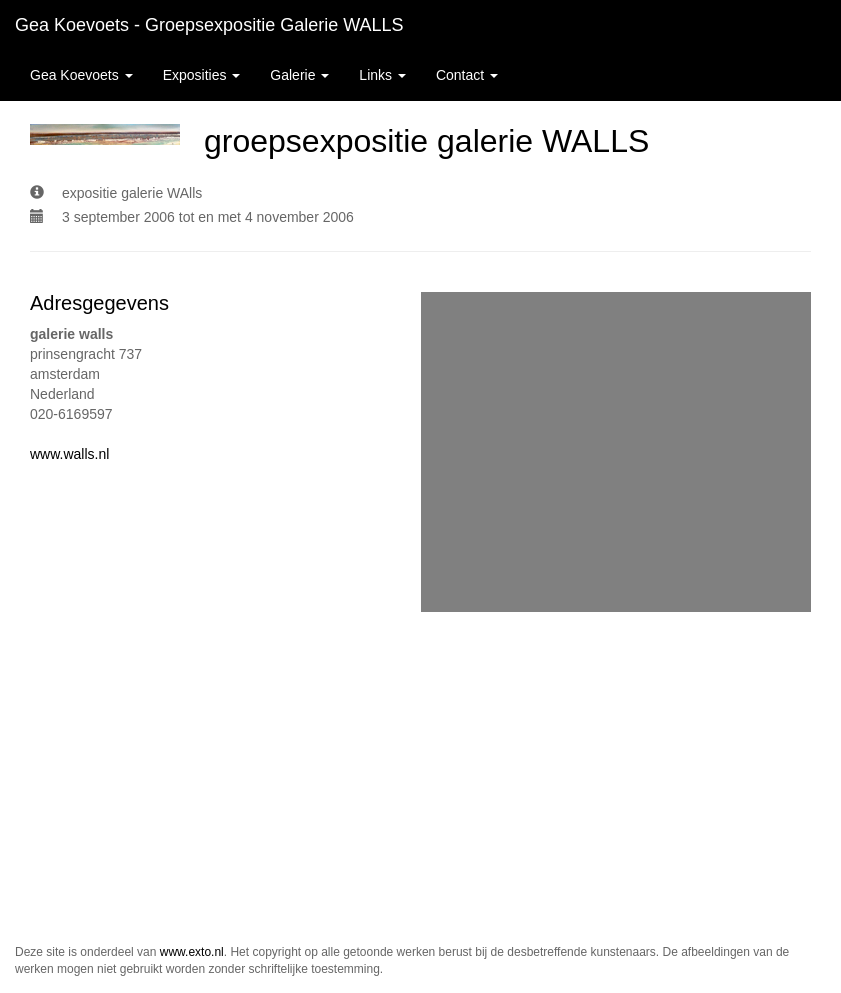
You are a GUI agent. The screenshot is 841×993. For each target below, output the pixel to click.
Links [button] (382, 75)
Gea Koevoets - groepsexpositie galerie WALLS (209, 25)
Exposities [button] (202, 75)
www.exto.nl (192, 952)
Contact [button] (467, 75)
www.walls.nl (69, 454)
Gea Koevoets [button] (81, 75)
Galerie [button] (299, 75)
